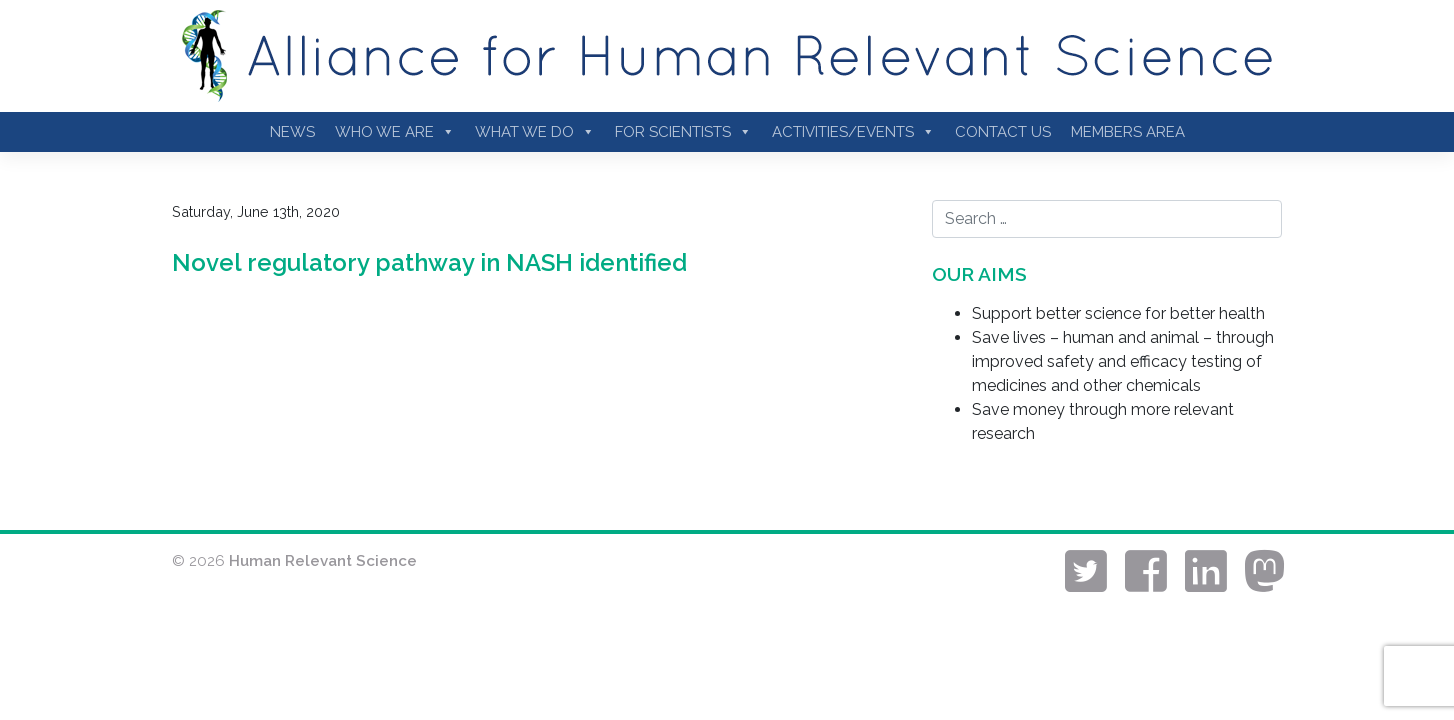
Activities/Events (853, 132)
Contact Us (1003, 132)
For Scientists (683, 132)
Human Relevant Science (323, 561)
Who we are (395, 132)
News (292, 132)
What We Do (535, 132)
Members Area (1128, 132)
